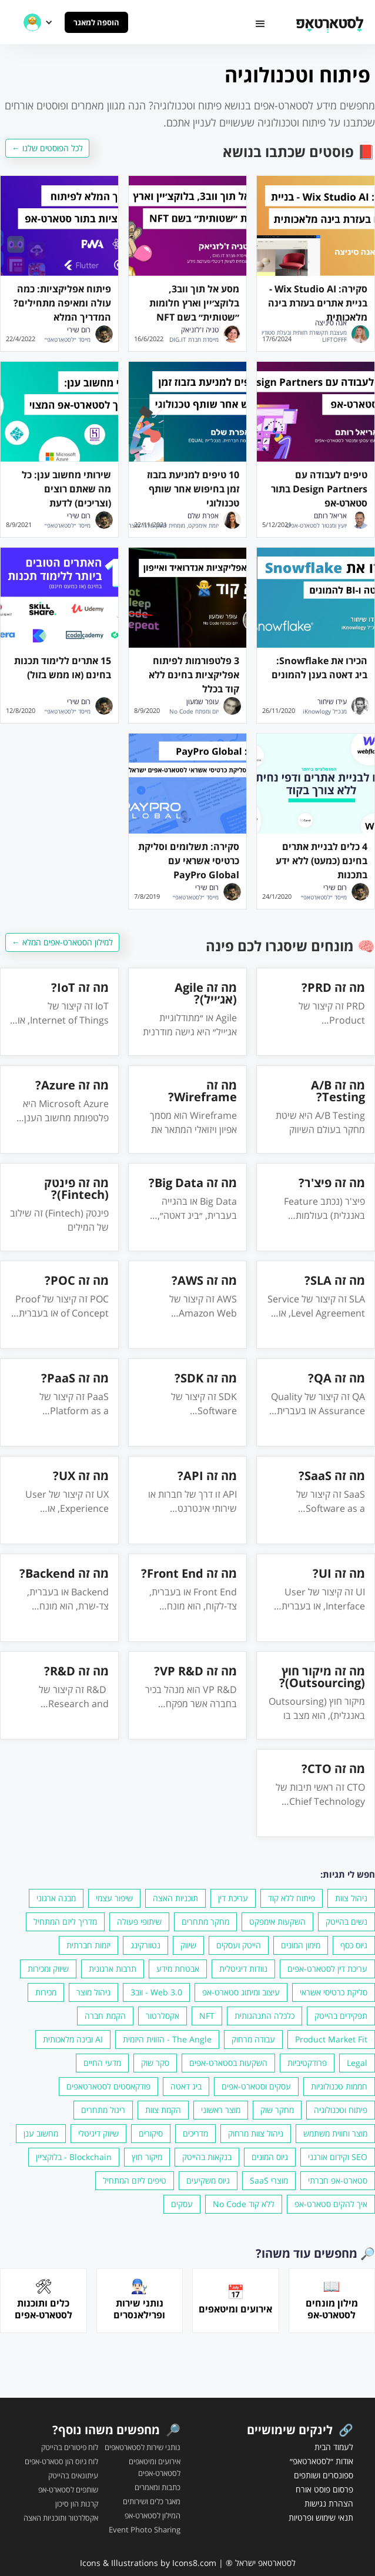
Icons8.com (194, 2562)
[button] (260, 24)
